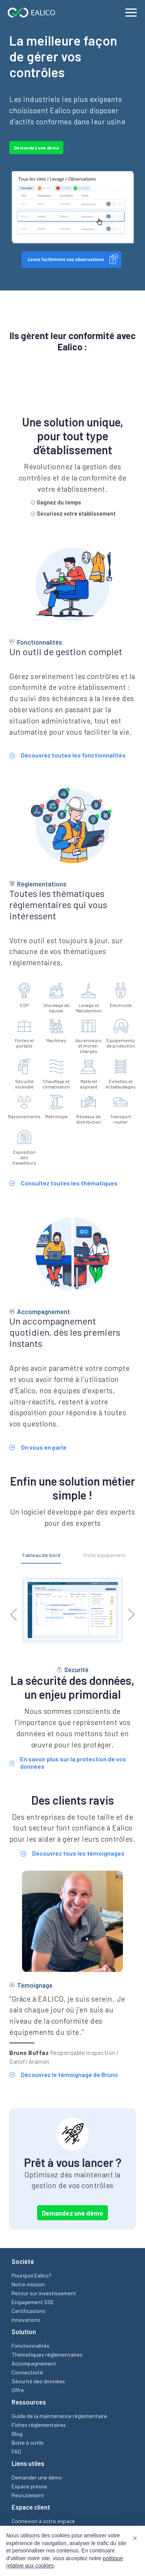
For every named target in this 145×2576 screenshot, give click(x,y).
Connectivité (27, 2373)
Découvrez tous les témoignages (72, 1854)
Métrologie (56, 1107)
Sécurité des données (38, 2382)
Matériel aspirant (88, 1074)
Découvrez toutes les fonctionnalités (67, 755)
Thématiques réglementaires (47, 2355)
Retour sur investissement (44, 2294)
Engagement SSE (33, 2302)
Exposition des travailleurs (24, 1148)
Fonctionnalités (30, 2346)
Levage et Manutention (89, 998)
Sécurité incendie (24, 1074)
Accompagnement (34, 2364)
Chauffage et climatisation (56, 1074)
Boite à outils (28, 2443)
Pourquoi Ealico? (31, 2276)
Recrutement (28, 2496)
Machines (56, 1031)
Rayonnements (24, 1107)
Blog (17, 2434)
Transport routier (120, 1109)
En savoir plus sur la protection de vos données (67, 1763)
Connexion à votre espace (43, 2521)
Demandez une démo (36, 147)
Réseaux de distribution (88, 1109)
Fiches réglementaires (39, 2425)
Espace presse (29, 2487)
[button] (135, 2538)
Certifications (28, 2311)
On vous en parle (38, 1448)
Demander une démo (37, 2478)
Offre (18, 2391)
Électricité (121, 996)
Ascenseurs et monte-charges (88, 1036)
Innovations (26, 2320)
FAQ (16, 2452)
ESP (24, 996)
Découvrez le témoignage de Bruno (63, 2074)
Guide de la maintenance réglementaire (59, 2416)
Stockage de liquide (56, 998)
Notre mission (28, 2285)
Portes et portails (24, 1033)
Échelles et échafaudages (121, 1074)
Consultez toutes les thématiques (63, 1183)
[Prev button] (16, 1615)
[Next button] (128, 1615)
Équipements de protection (120, 1033)
